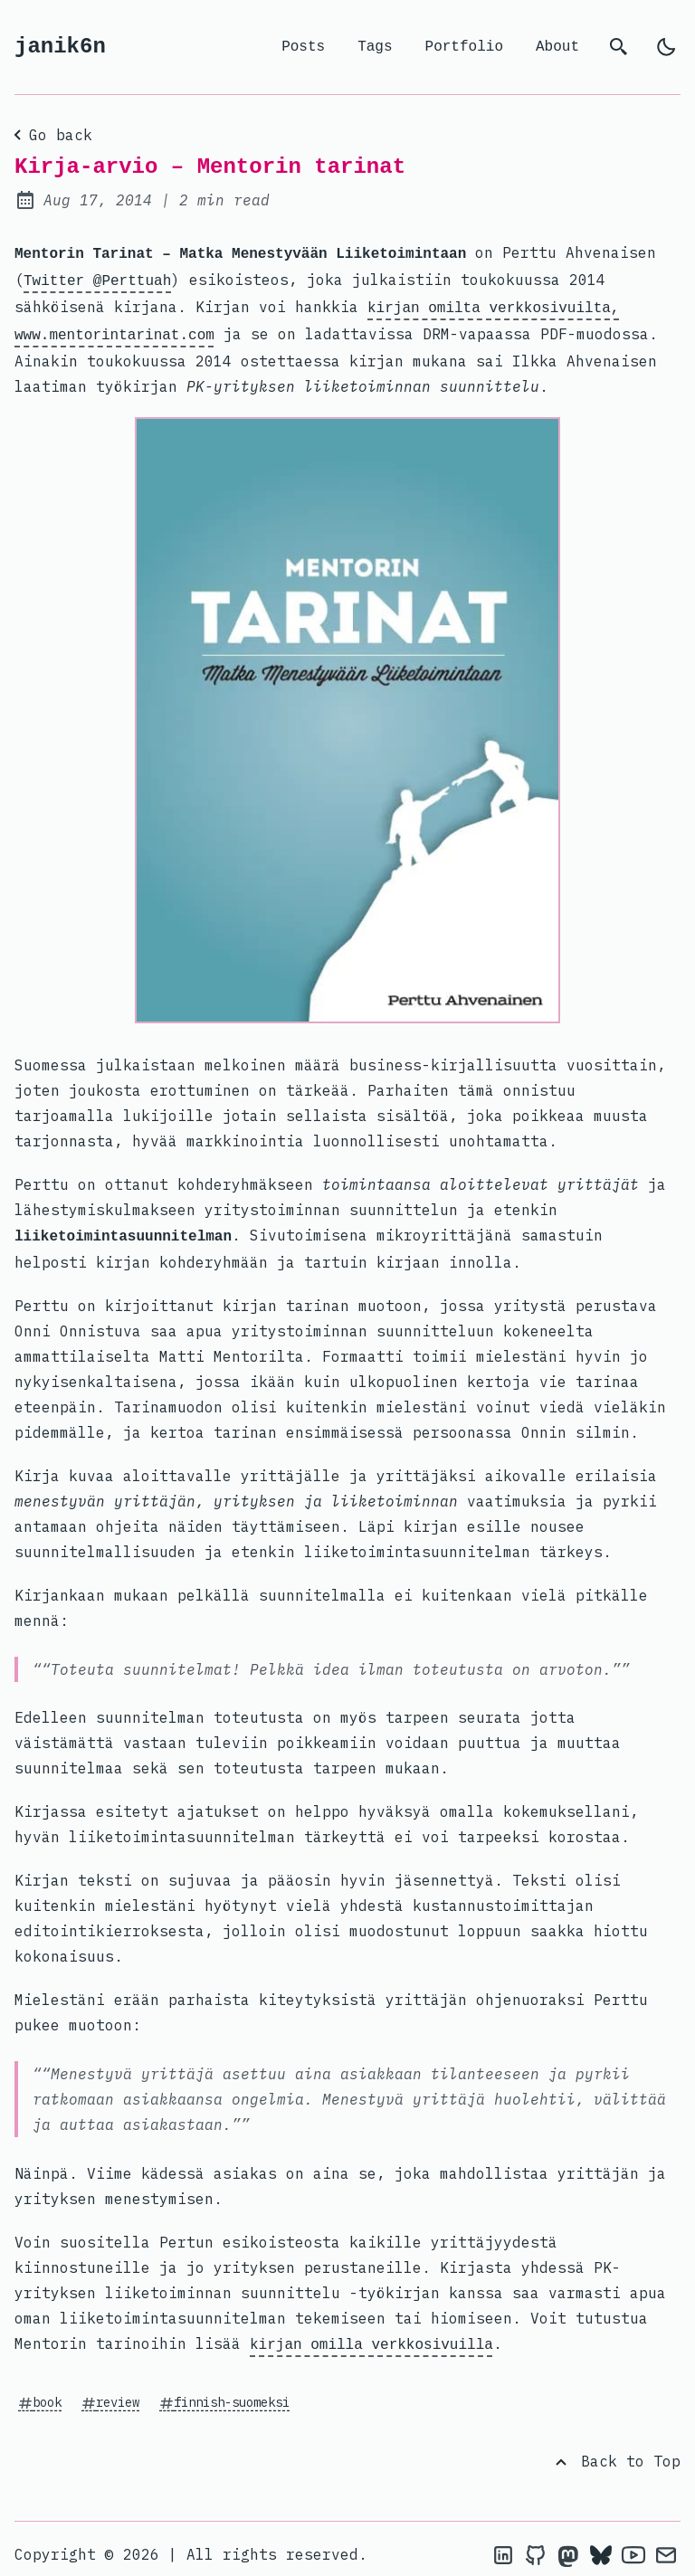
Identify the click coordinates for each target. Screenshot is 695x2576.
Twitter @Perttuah (97, 278)
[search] (619, 47)
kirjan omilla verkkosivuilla (371, 2334)
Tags (374, 47)
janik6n (60, 47)
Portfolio (464, 47)
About (557, 47)
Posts (303, 47)
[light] (666, 47)
